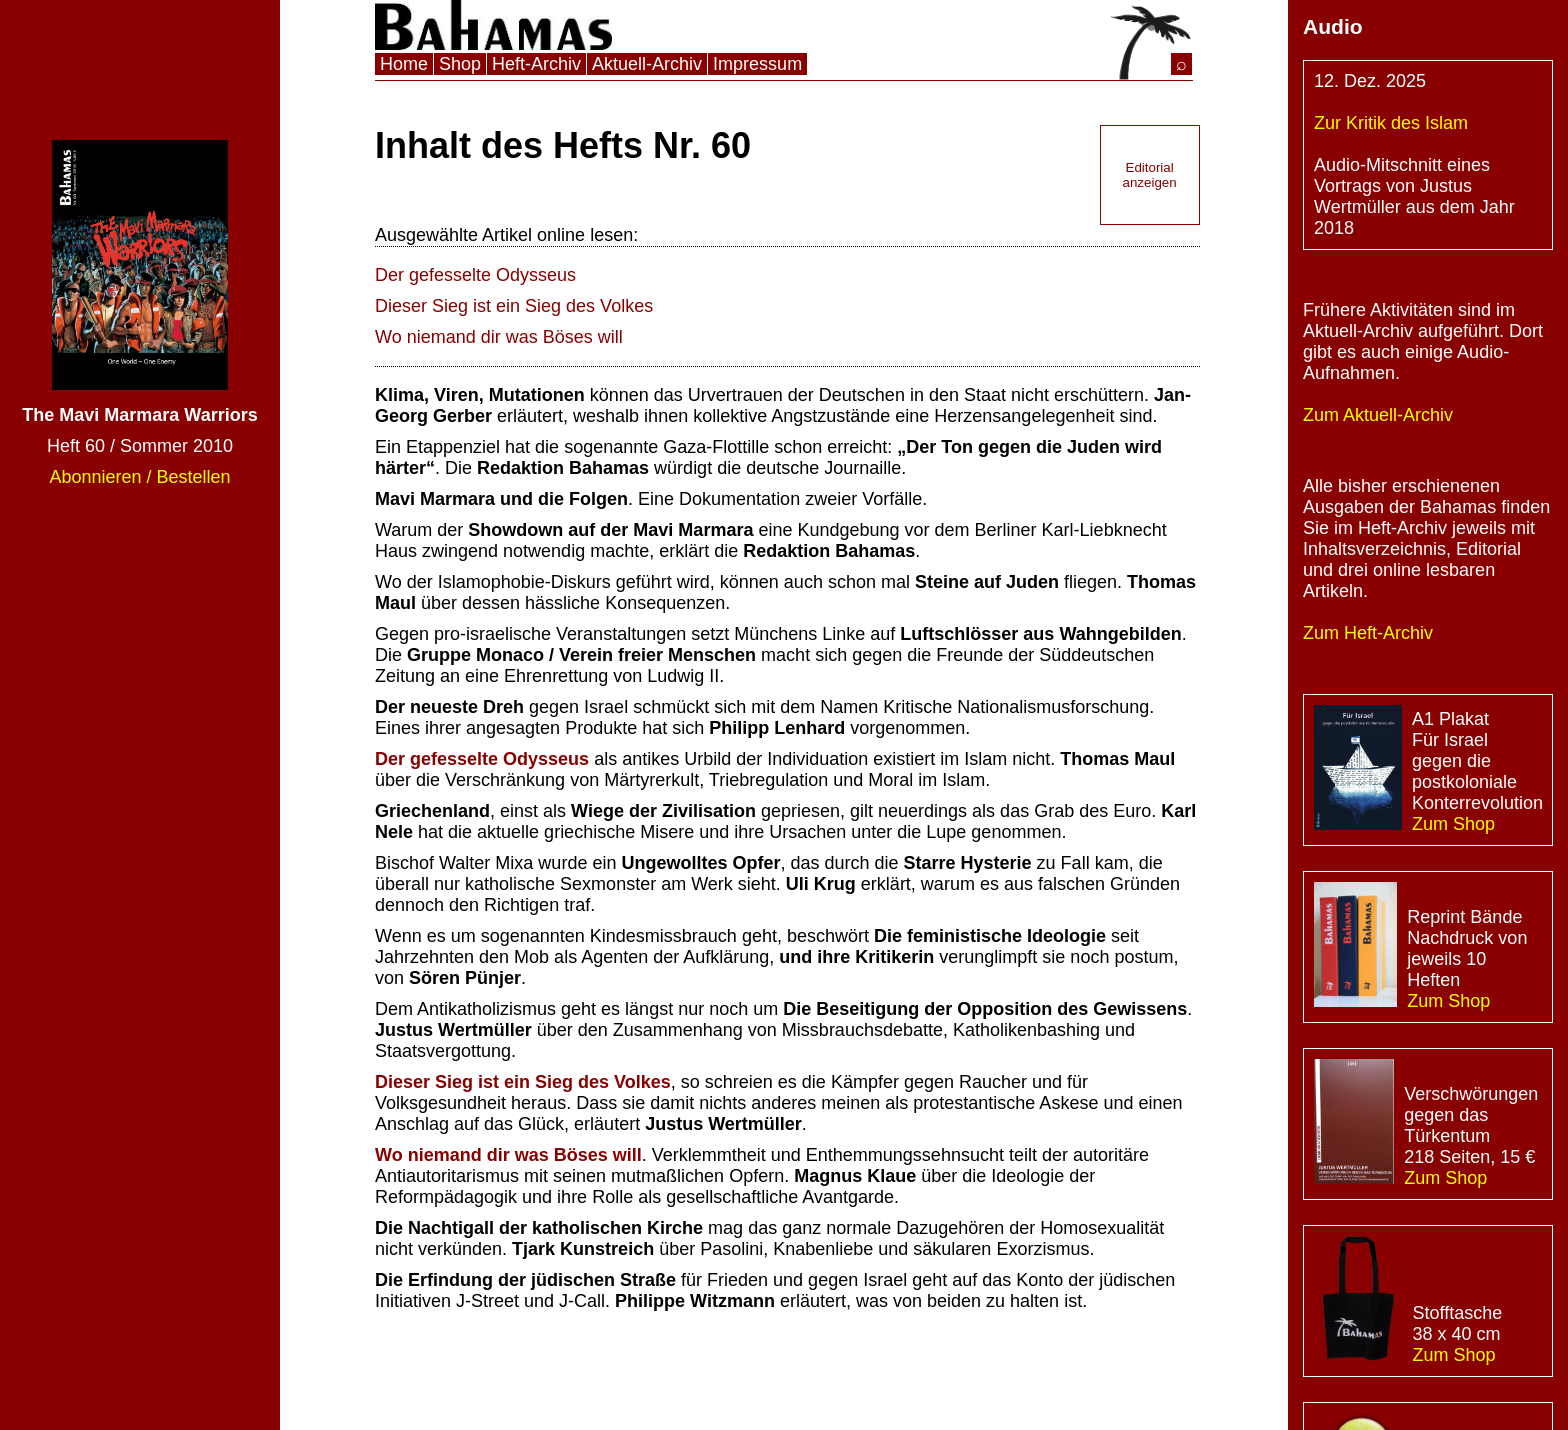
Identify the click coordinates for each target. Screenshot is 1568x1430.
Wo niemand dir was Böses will (499, 337)
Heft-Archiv (536, 64)
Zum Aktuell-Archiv (1378, 415)
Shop (460, 64)
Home (404, 64)
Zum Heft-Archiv (1368, 633)
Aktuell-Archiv (647, 64)
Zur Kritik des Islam (1391, 123)
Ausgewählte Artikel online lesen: (506, 235)
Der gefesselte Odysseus (475, 275)
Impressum (757, 64)
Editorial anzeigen (1150, 175)
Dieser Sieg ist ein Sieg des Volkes (514, 306)
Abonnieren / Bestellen (139, 477)
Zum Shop (1453, 824)
